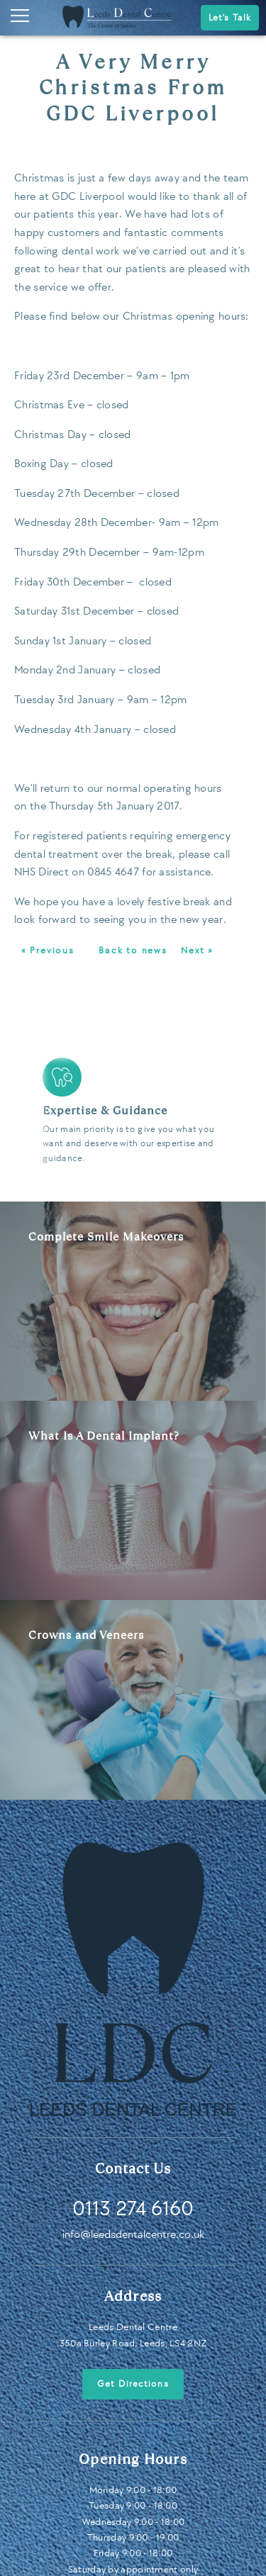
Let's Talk (230, 17)
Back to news (133, 950)
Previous (24, 1114)
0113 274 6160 (133, 2209)
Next (242, 1114)
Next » (197, 950)
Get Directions (132, 2384)
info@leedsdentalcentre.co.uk (133, 2234)
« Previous (47, 950)
